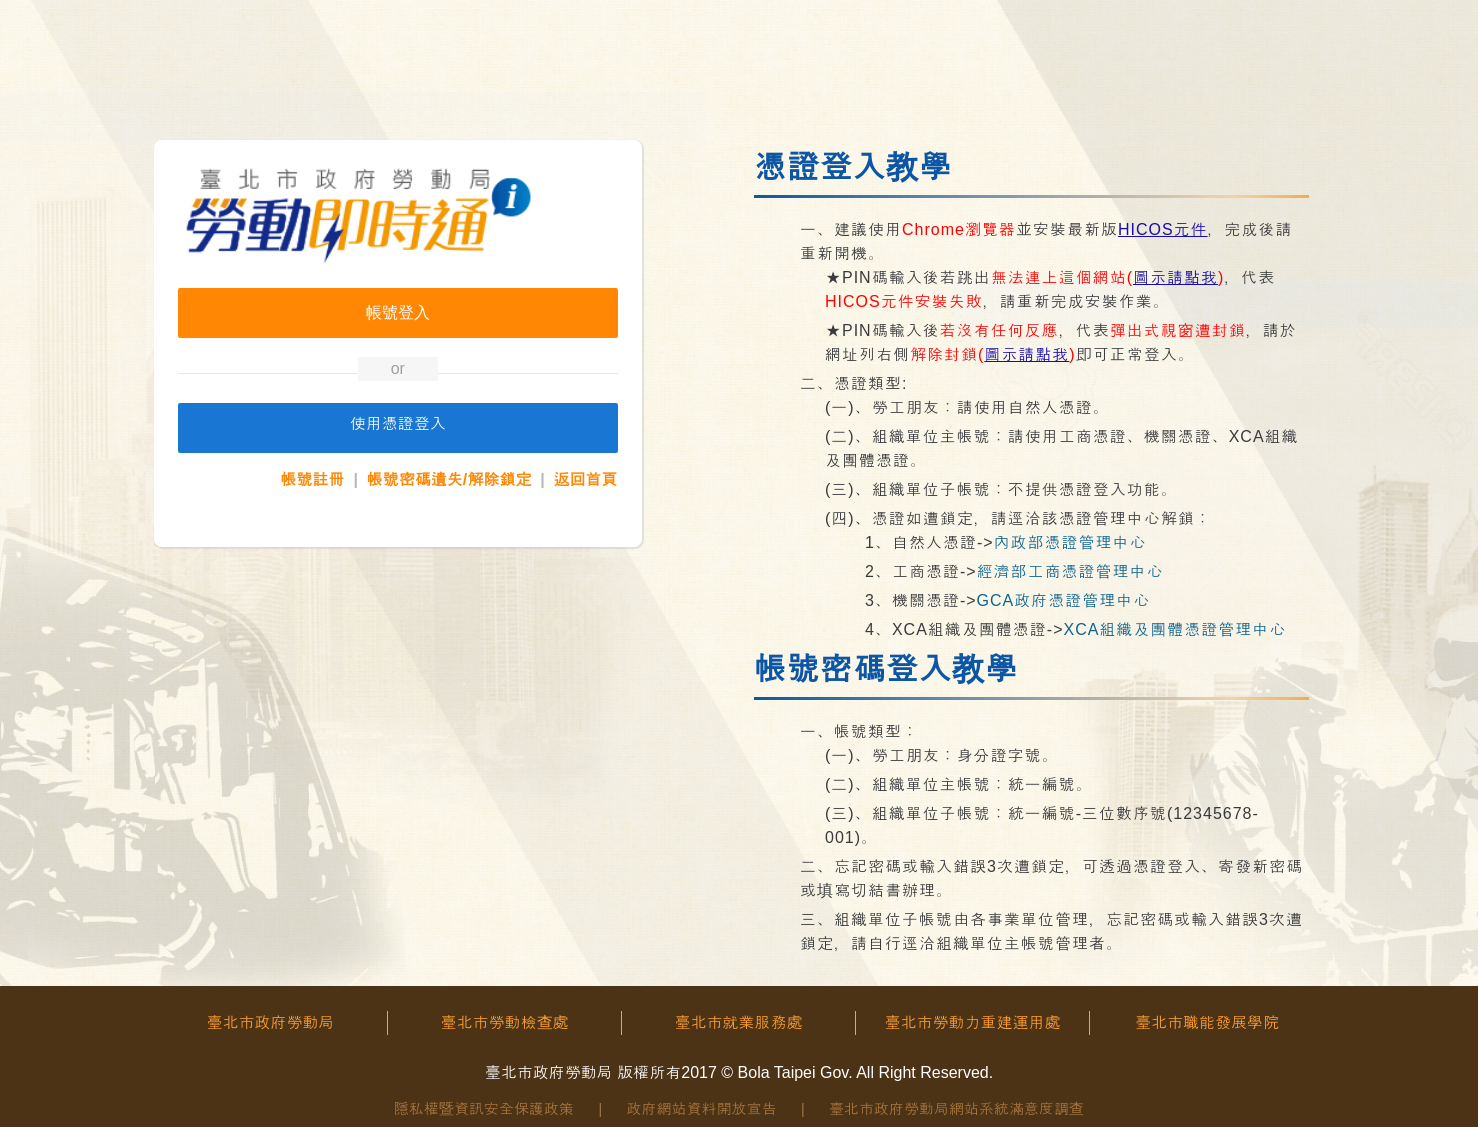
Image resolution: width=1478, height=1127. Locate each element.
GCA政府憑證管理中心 (1064, 600)
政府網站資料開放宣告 (702, 1108)
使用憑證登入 (398, 423)
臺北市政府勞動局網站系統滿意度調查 (956, 1108)
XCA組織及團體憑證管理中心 (1174, 629)
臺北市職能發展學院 (1207, 1022)
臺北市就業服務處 (739, 1022)
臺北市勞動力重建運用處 (973, 1022)
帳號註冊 (313, 479)
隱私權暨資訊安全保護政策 (484, 1108)
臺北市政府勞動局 (271, 1022)
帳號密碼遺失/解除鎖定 (449, 479)
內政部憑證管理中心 (1070, 542)
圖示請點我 (1175, 277)
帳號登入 (398, 312)
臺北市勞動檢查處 (505, 1022)
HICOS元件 (1163, 229)
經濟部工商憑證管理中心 (1070, 571)
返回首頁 (586, 479)
